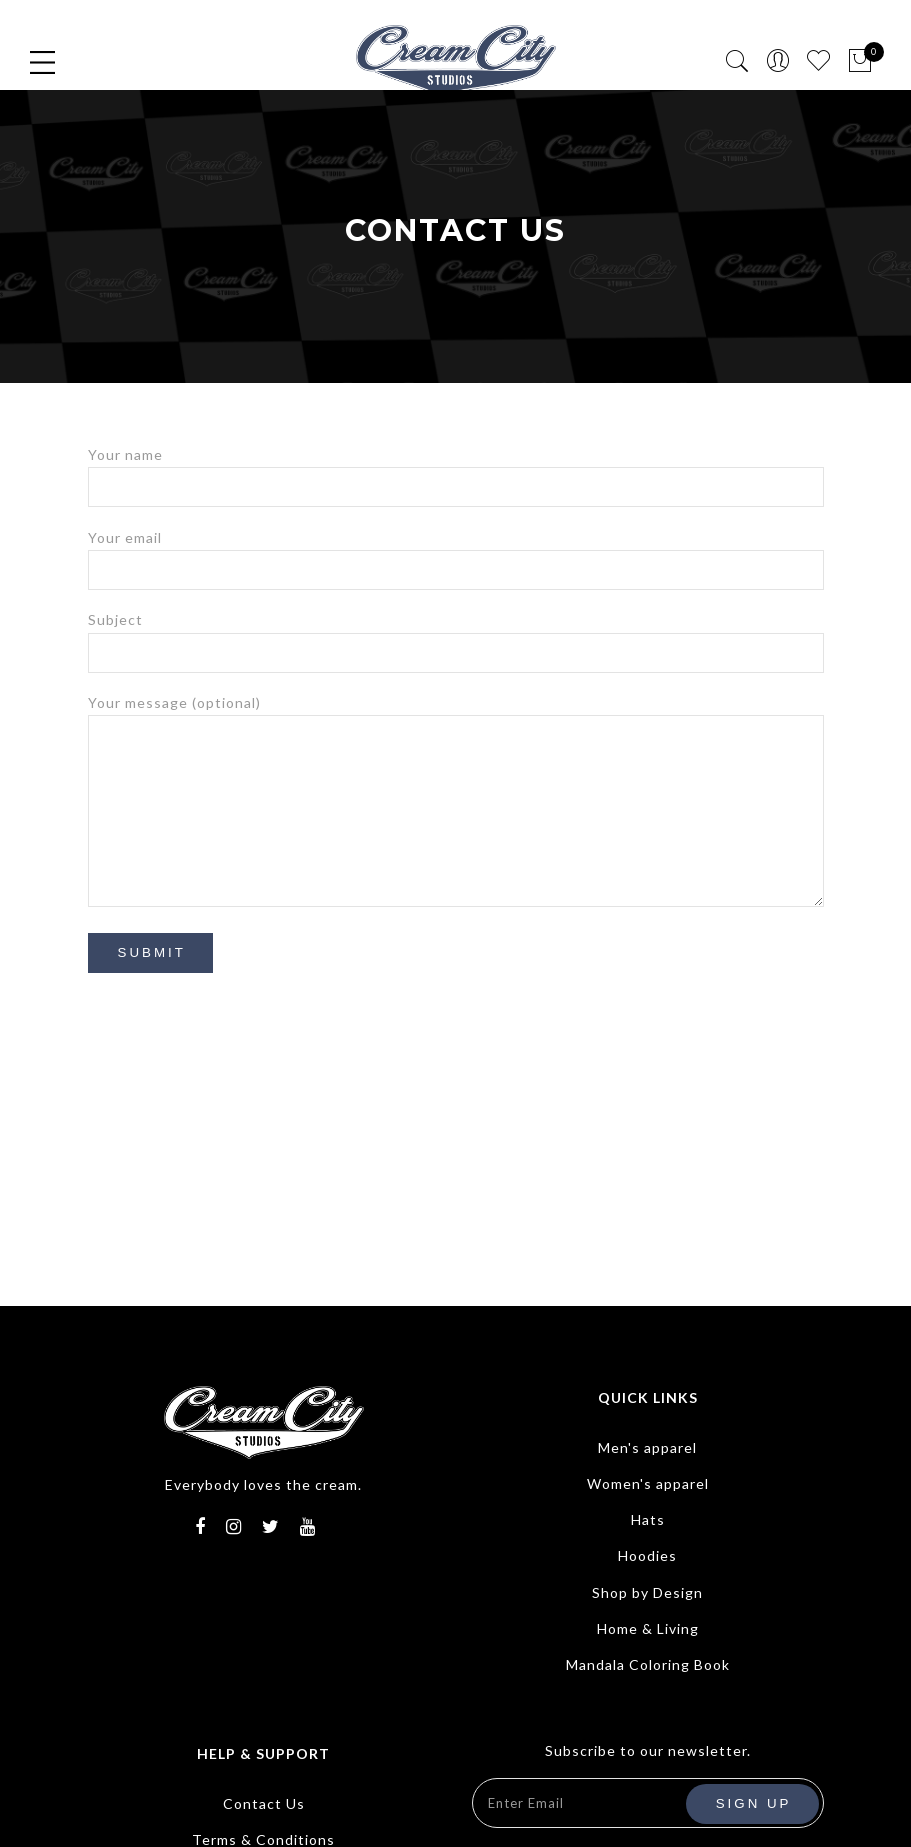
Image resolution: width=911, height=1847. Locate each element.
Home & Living (648, 1628)
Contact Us (264, 1803)
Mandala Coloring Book (648, 1664)
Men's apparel (647, 1447)
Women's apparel (648, 1483)
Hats (648, 1519)
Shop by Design (647, 1592)
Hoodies (647, 1555)
